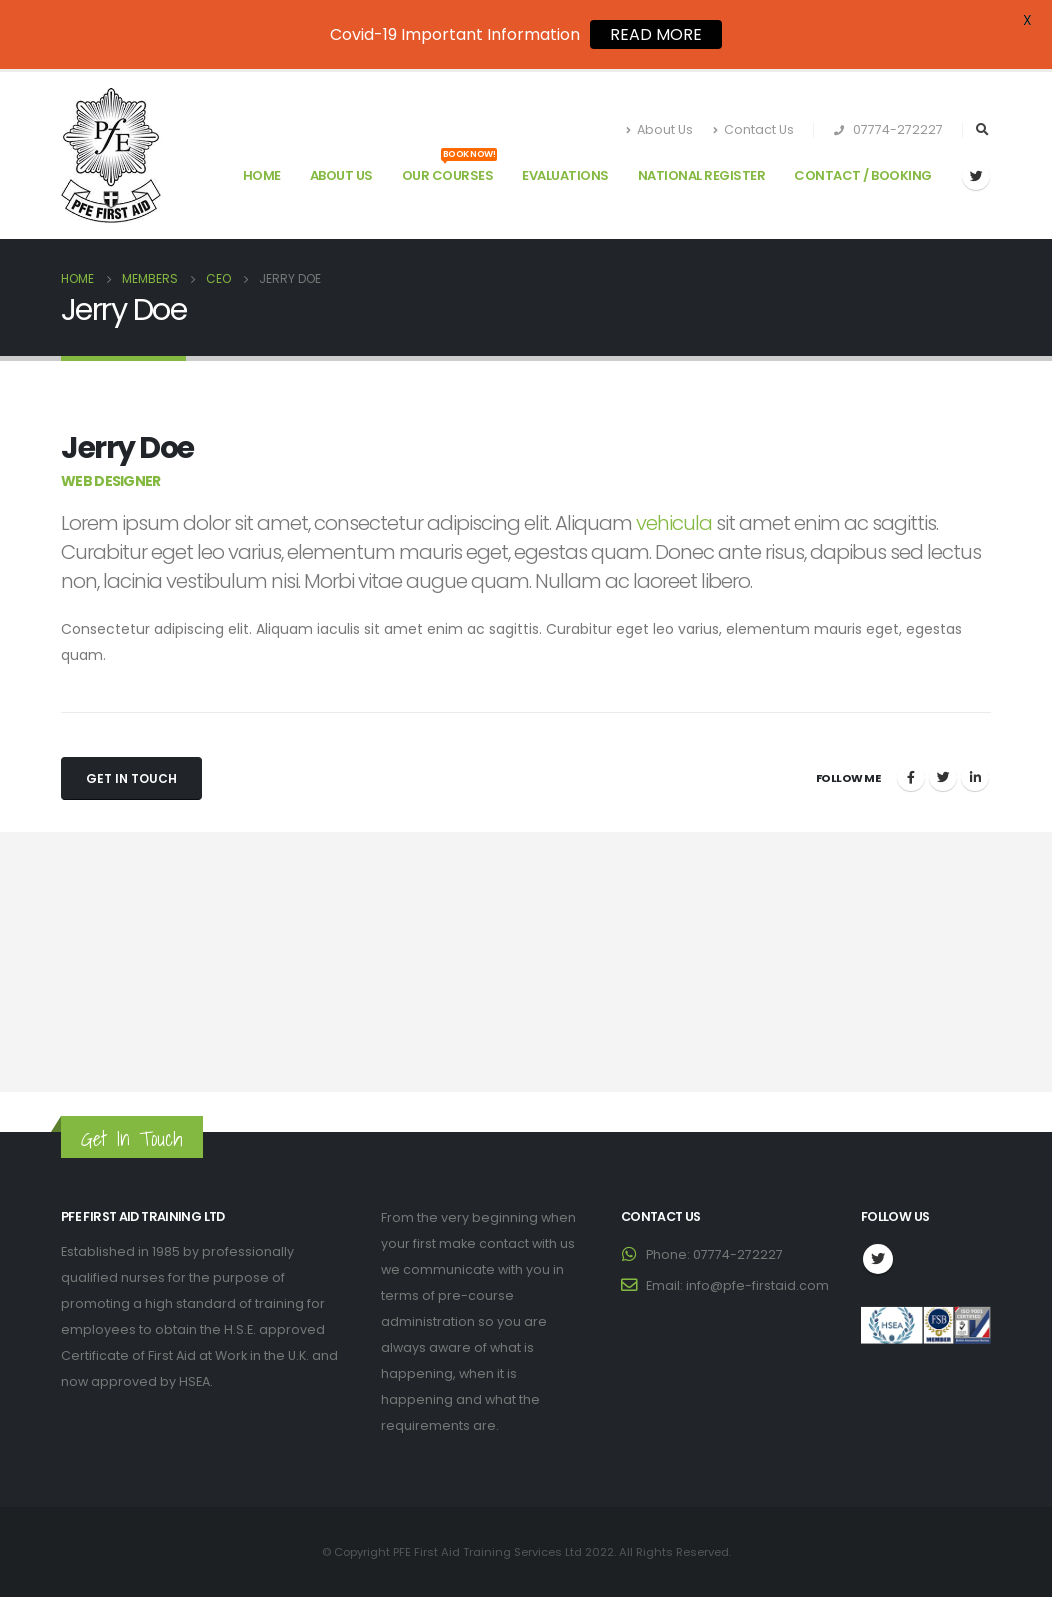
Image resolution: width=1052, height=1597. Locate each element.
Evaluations (565, 175)
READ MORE (656, 34)
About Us (659, 129)
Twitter (943, 777)
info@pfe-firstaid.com (757, 1285)
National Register (702, 175)
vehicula (674, 523)
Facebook (911, 777)
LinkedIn (975, 777)
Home (262, 175)
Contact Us (753, 129)
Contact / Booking (863, 175)
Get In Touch (131, 778)
